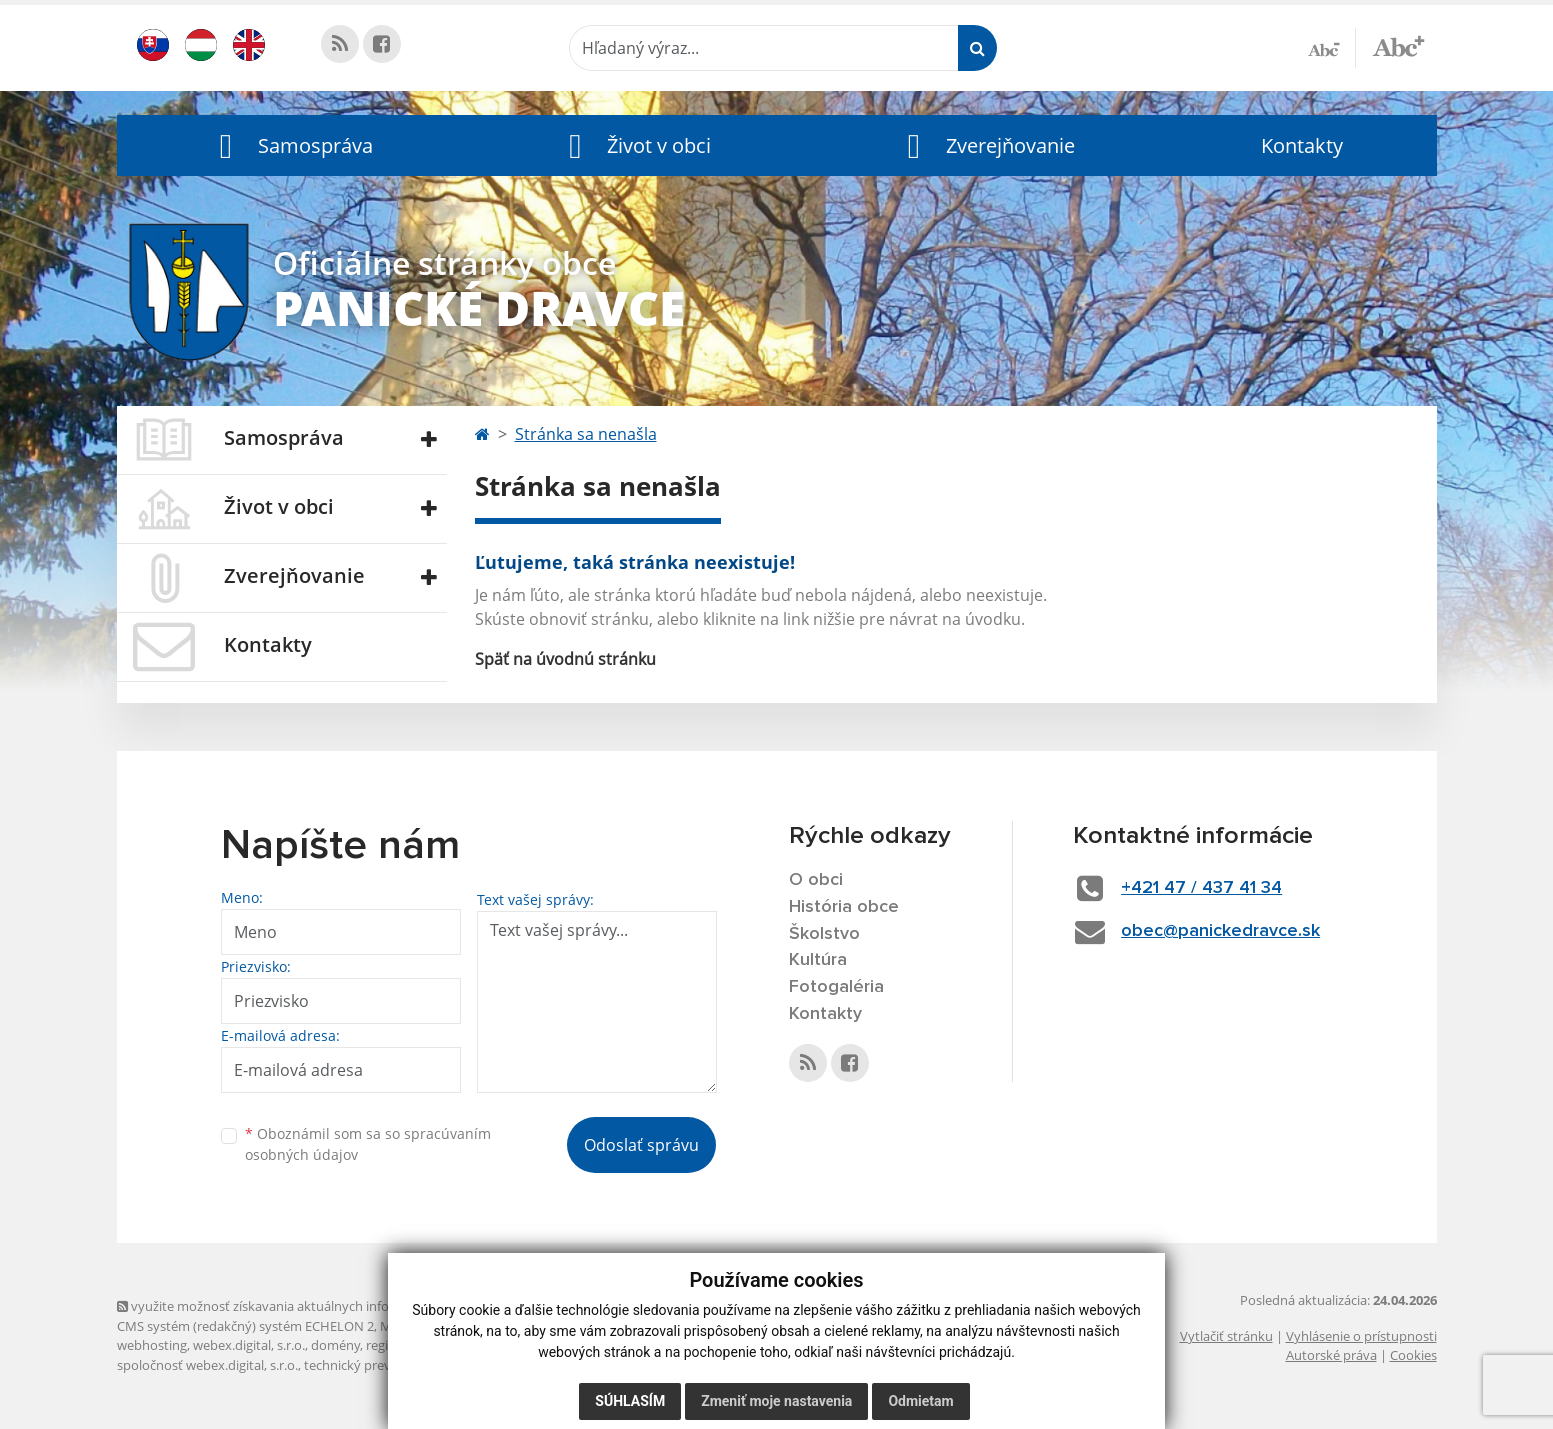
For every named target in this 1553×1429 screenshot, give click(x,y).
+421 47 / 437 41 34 (1201, 888)
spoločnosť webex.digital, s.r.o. (207, 1365)
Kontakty (1302, 145)
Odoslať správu (641, 1145)
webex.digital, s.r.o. (249, 1345)
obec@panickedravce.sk (1220, 931)
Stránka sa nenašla (586, 434)
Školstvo (824, 934)
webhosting (152, 1345)
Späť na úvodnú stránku (565, 659)
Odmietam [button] (920, 1401)
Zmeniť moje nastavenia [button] (776, 1401)
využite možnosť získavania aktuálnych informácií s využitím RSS (315, 1306)
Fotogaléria (836, 987)
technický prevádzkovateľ (380, 1365)
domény (335, 1345)
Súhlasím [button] (630, 1401)
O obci (816, 880)
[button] (292, 145)
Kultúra (818, 960)
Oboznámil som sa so (368, 1144)
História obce (844, 907)
